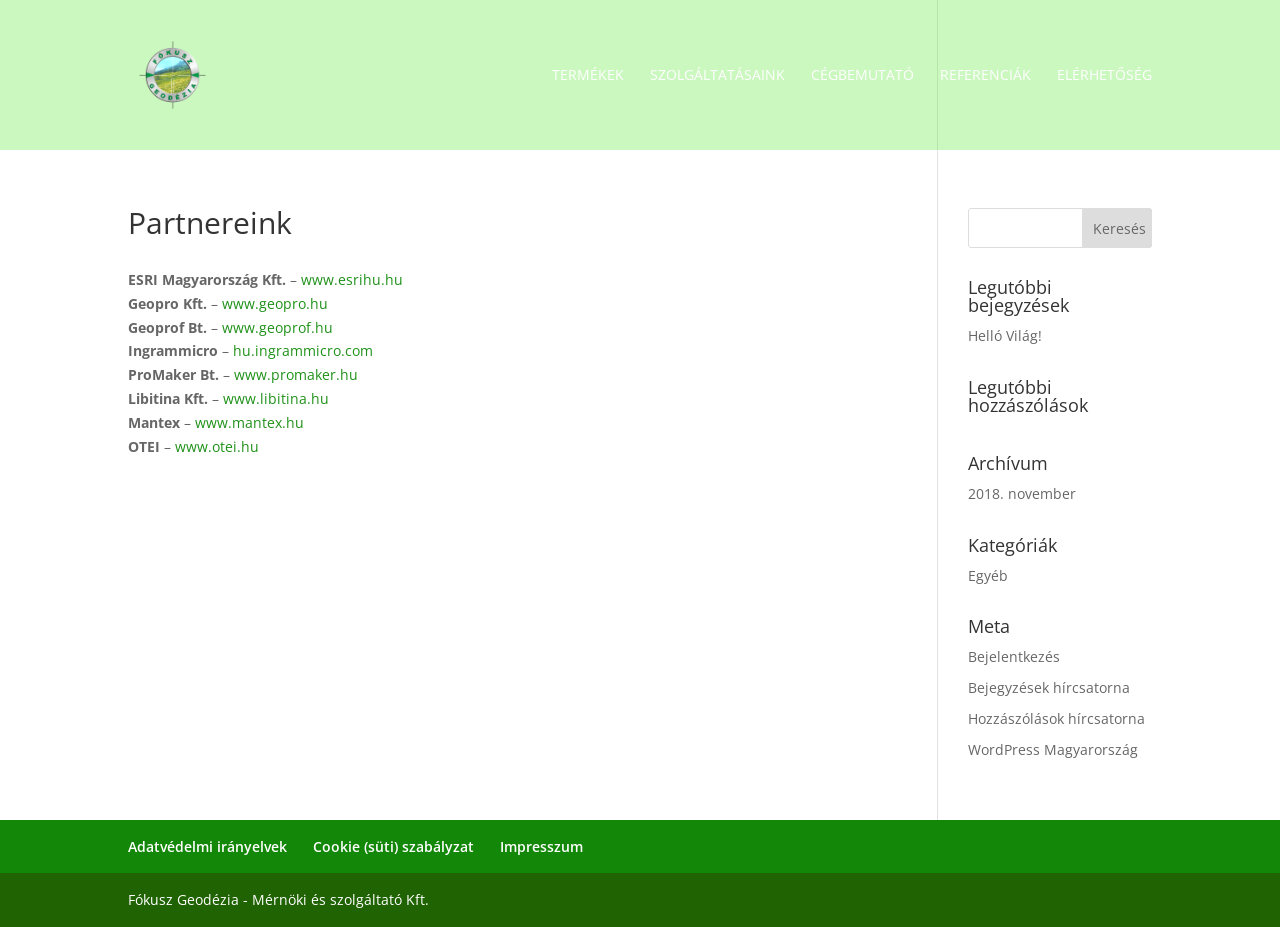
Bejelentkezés (1014, 656)
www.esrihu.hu (352, 279)
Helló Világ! (1005, 335)
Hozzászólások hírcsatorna (1056, 718)
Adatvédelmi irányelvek (207, 846)
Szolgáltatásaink (717, 76)
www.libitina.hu (276, 398)
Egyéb (988, 575)
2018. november (1022, 493)
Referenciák (985, 76)
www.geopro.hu (275, 303)
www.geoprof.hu (277, 327)
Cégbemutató (862, 76)
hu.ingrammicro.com (303, 350)
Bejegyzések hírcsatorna (1049, 687)
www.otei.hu (217, 446)
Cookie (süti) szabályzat (393, 846)
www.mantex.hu (249, 422)
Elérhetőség (1104, 76)
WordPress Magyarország (1053, 749)
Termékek (588, 76)
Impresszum (541, 846)
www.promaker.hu (296, 374)
